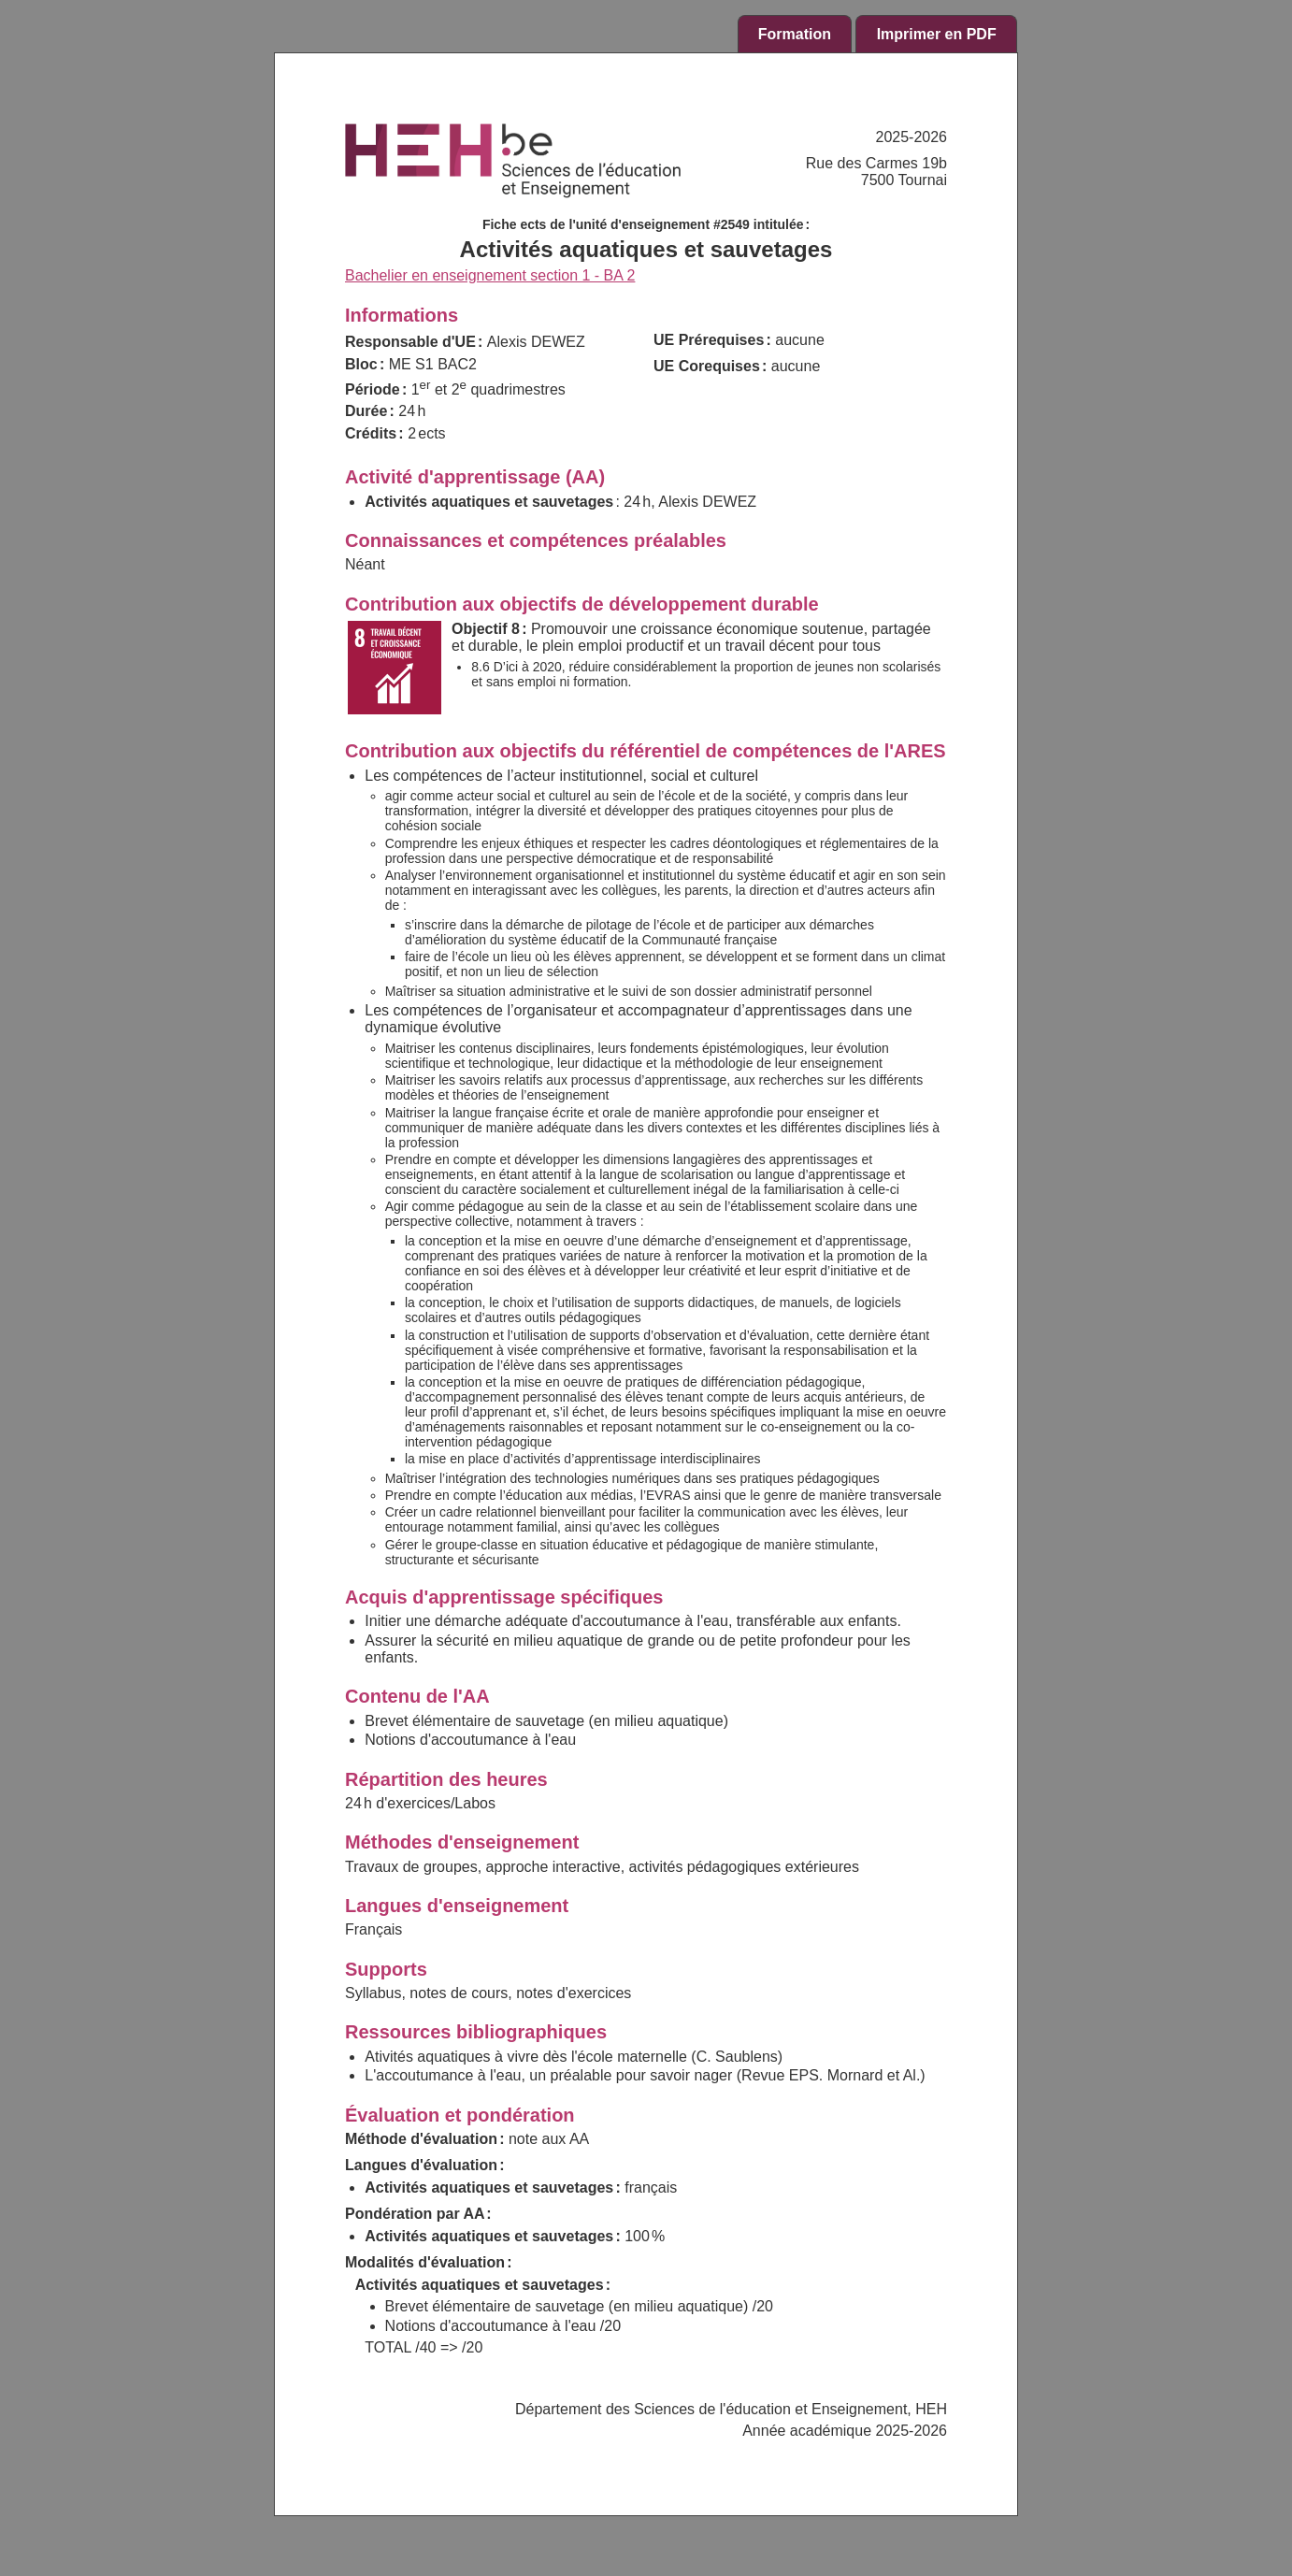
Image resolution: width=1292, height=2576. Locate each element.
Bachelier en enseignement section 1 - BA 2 (490, 275)
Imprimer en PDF (937, 34)
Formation (794, 34)
